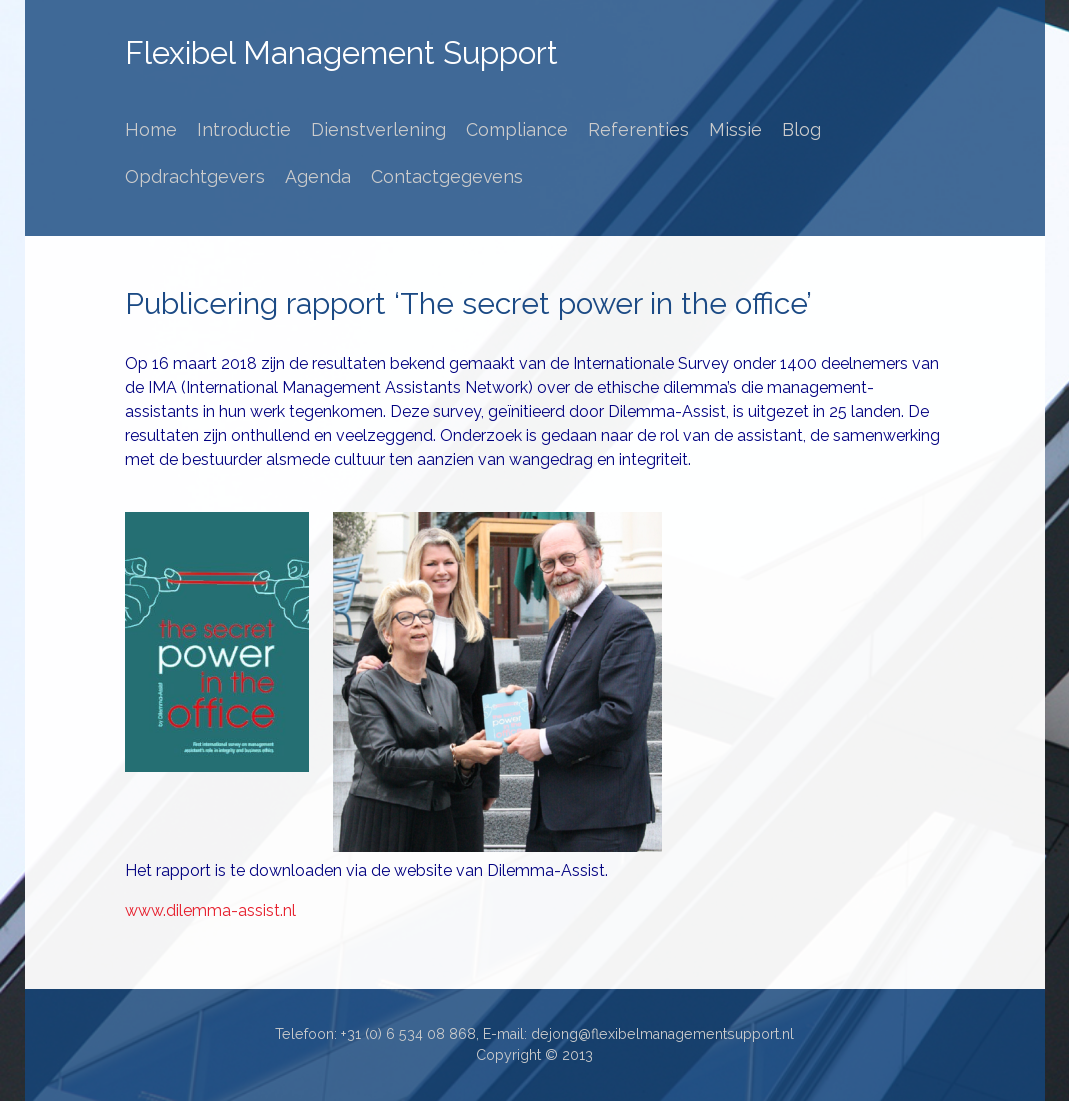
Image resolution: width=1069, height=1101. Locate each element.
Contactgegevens (447, 176)
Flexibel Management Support (341, 53)
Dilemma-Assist (667, 411)
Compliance (517, 129)
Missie (735, 129)
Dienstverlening (378, 129)
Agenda (318, 176)
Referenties (638, 129)
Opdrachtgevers (195, 176)
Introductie (244, 129)
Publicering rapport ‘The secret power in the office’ (468, 303)
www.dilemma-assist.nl (210, 910)
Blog (801, 129)
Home (151, 129)
